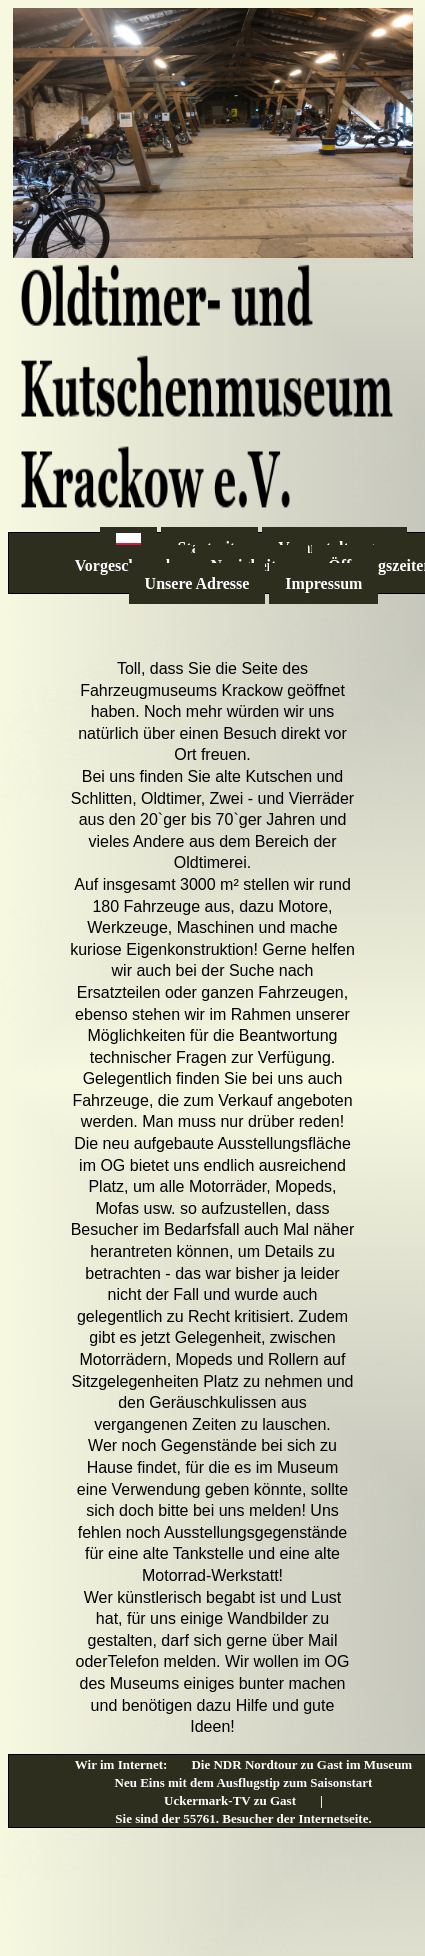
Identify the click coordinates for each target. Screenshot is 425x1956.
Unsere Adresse (197, 583)
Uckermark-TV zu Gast (230, 1800)
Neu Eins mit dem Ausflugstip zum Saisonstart (244, 1782)
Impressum (323, 583)
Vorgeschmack (125, 565)
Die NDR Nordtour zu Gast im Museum (301, 1764)
